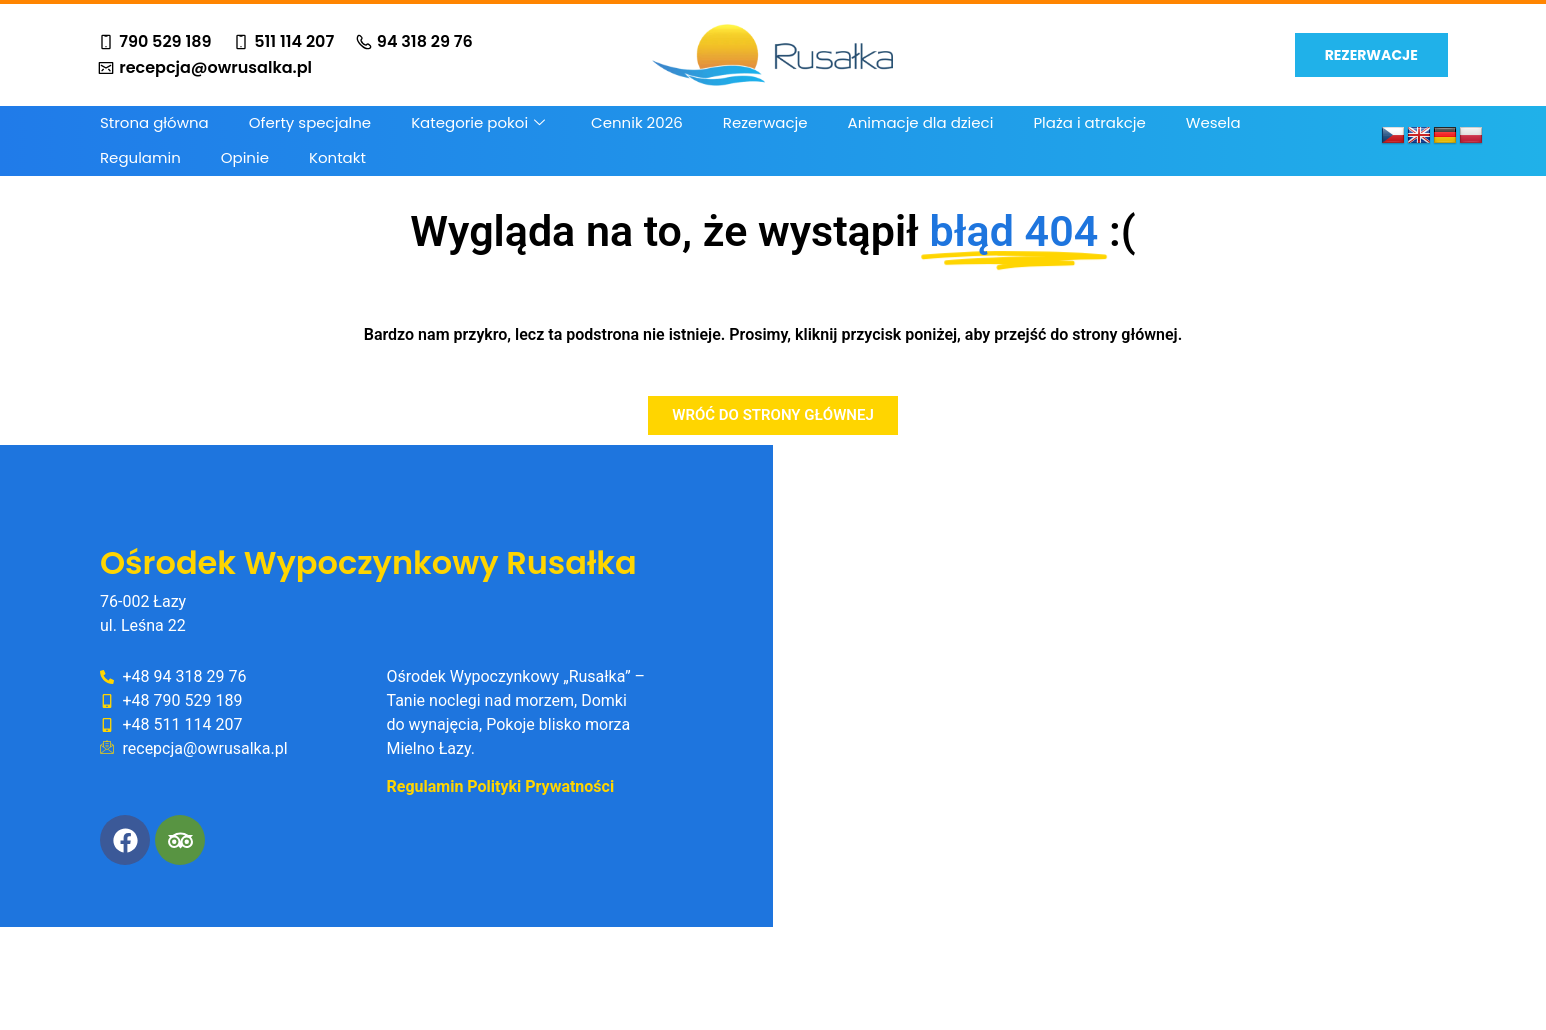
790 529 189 (154, 42)
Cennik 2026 (637, 122)
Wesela (1213, 122)
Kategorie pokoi (478, 122)
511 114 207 (283, 42)
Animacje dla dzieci (921, 122)
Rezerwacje (765, 122)
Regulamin (140, 157)
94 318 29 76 (414, 42)
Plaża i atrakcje (1089, 122)
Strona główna (154, 122)
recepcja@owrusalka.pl (205, 68)
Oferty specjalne (310, 122)
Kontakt (337, 157)
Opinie (245, 157)
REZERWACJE (1371, 55)
